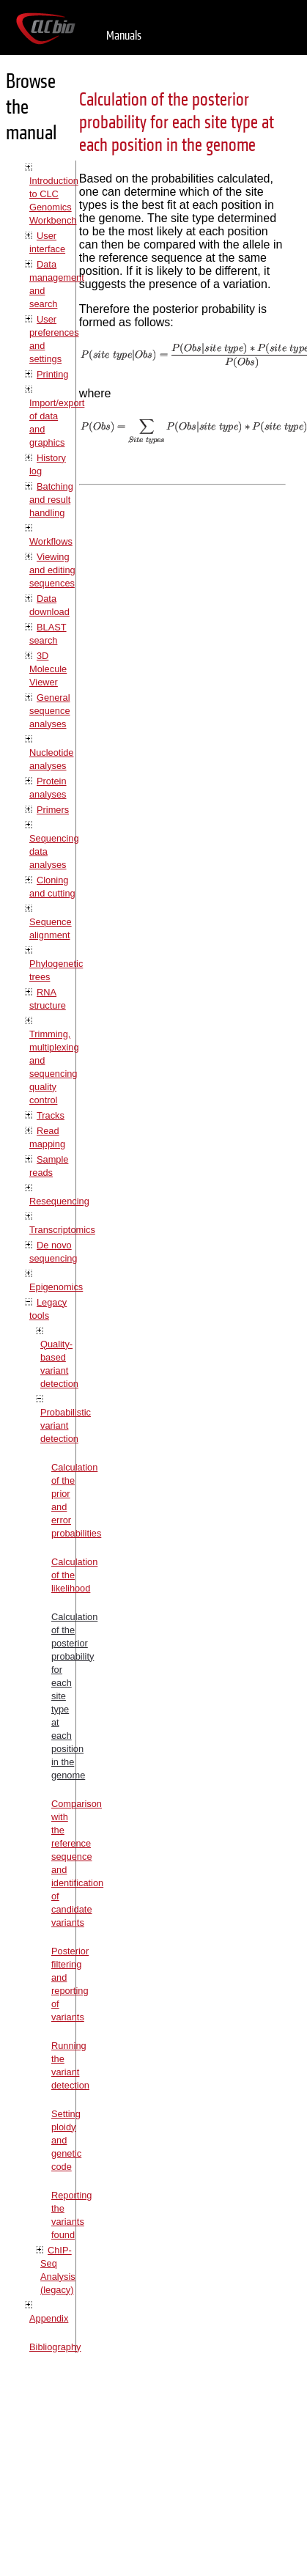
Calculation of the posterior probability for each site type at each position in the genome (176, 123)
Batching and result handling (51, 499)
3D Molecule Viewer (48, 669)
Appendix (48, 2318)
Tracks (50, 1115)
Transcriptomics (62, 1229)
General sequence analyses (49, 710)
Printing (52, 374)
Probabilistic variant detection (65, 1425)
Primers (53, 809)
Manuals (123, 35)
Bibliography (55, 2346)
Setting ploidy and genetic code (66, 2140)
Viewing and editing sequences (52, 570)
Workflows (51, 541)
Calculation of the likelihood (74, 1575)
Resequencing (59, 1201)
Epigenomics (56, 1286)
